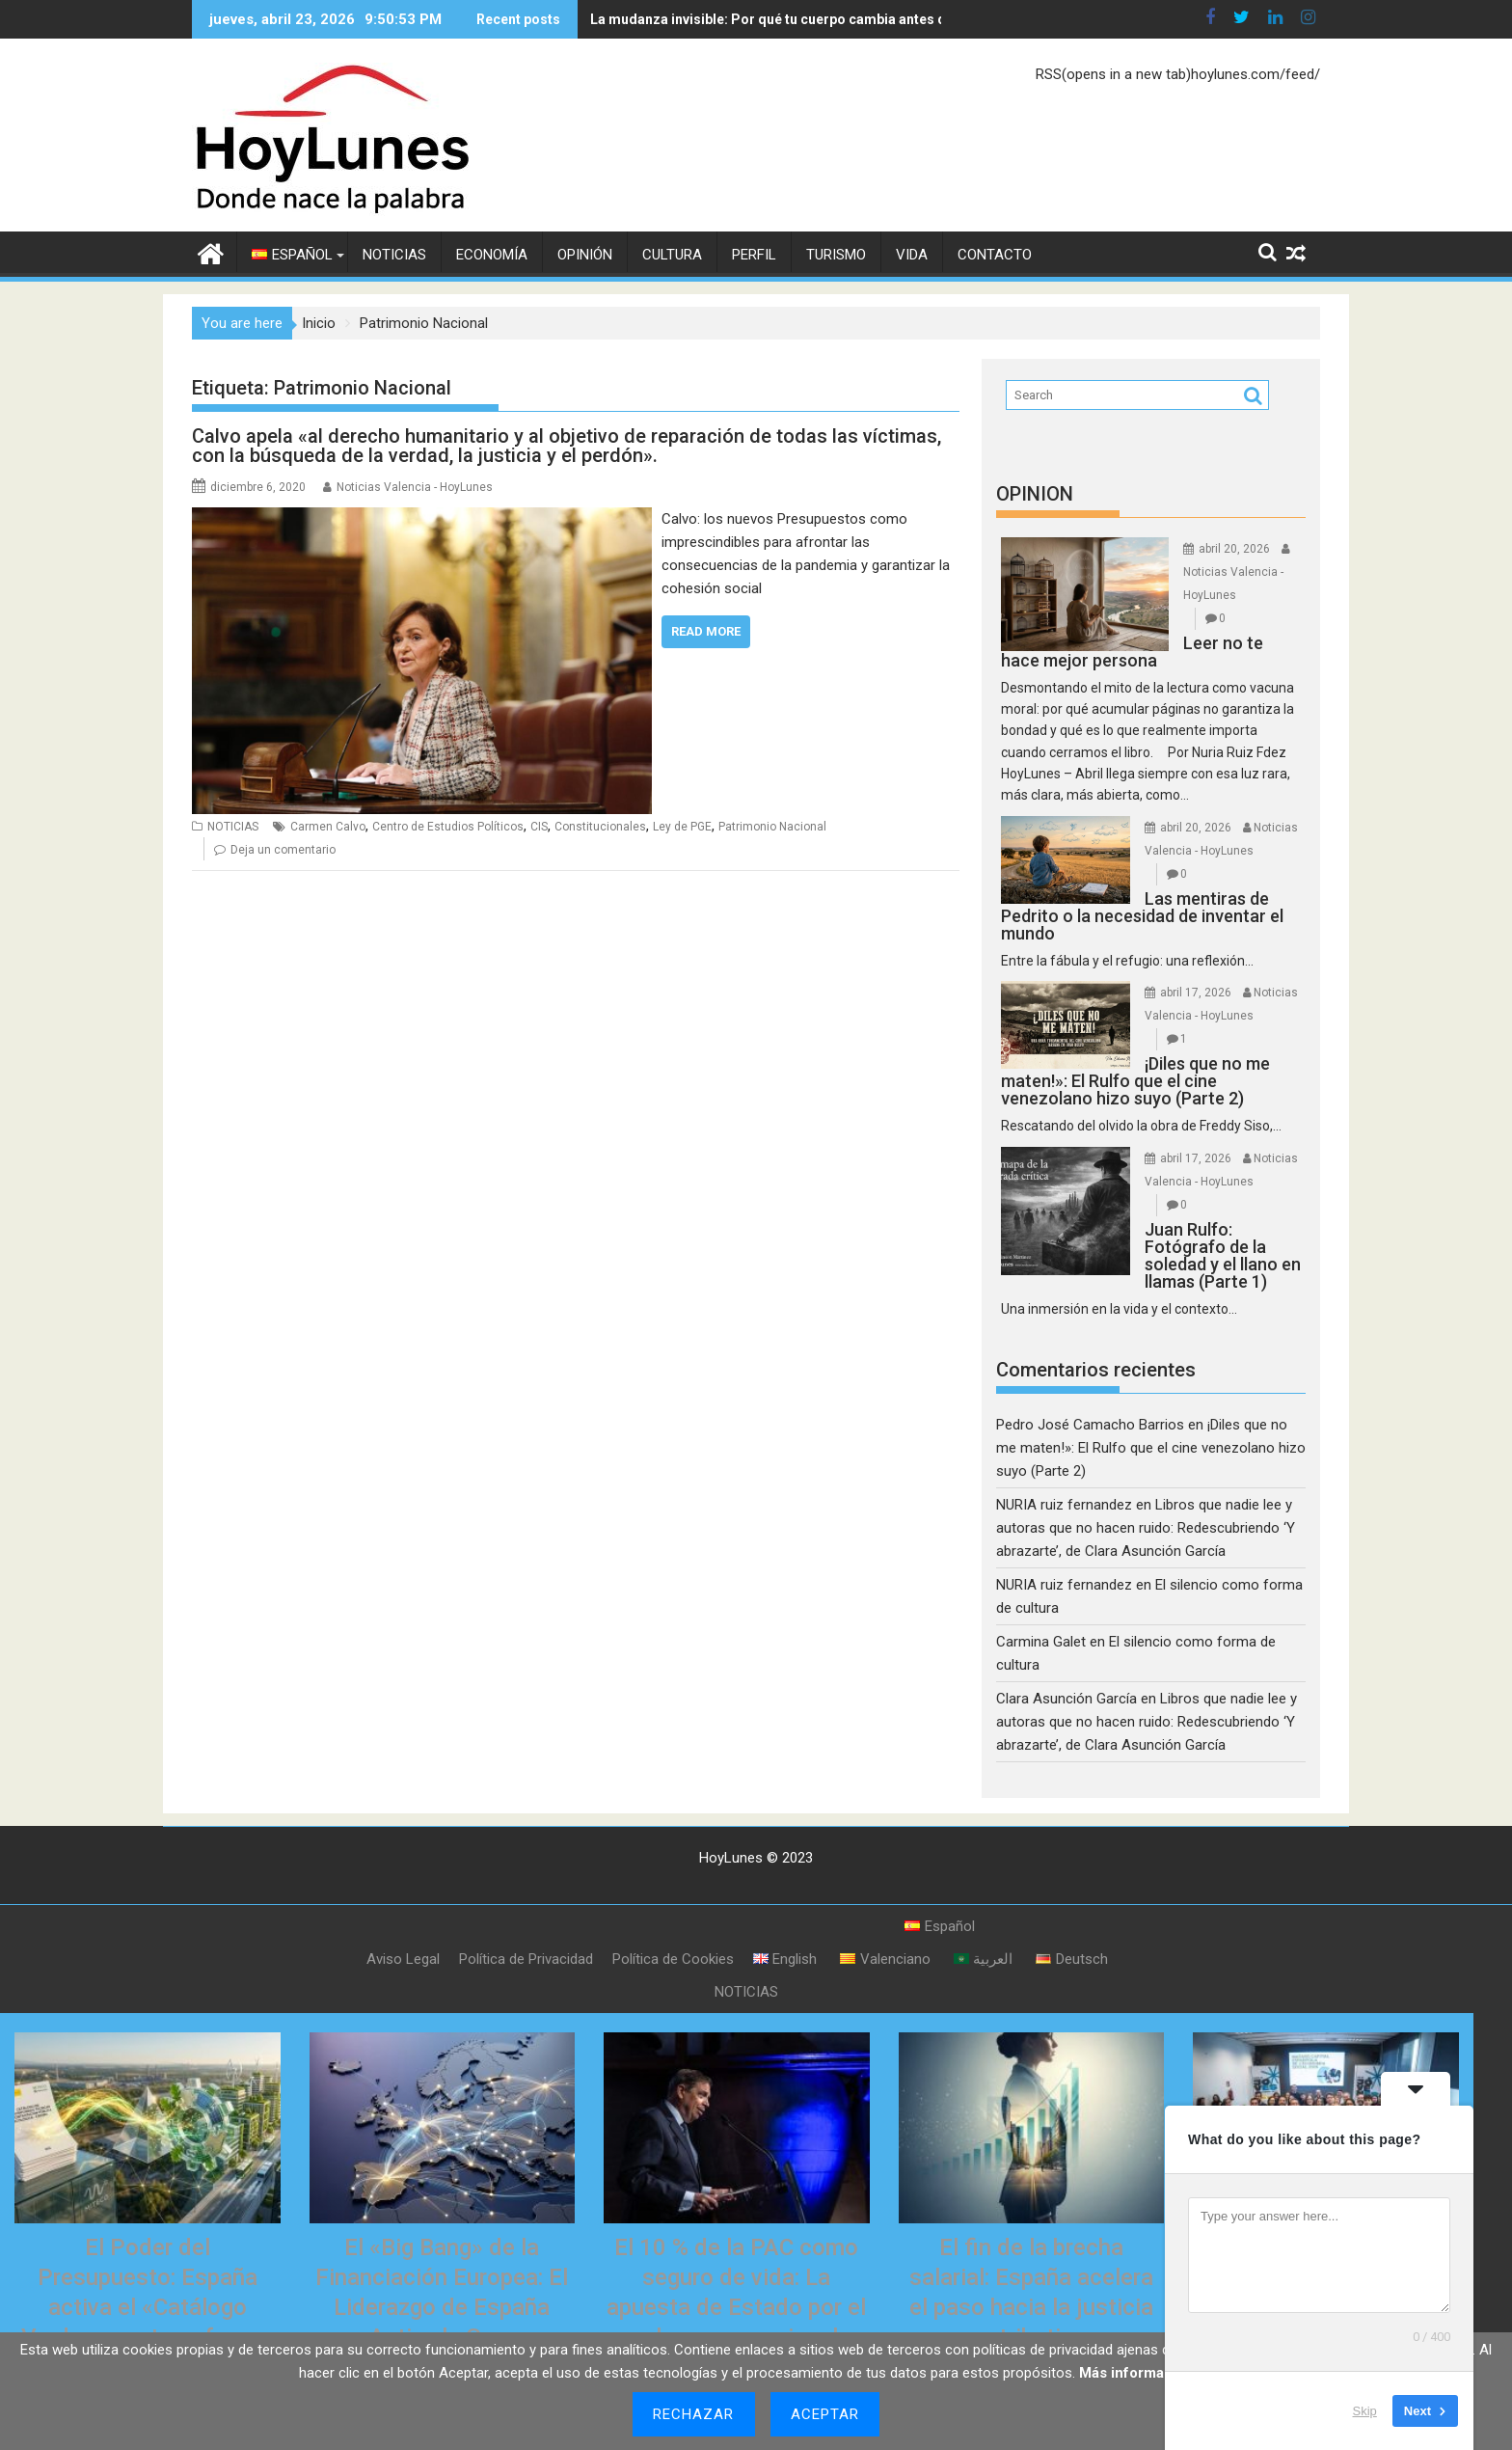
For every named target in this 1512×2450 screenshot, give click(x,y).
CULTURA (672, 254)
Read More (706, 631)
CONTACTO (995, 254)
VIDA (912, 254)
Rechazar (694, 2414)
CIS (539, 826)
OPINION (1034, 493)
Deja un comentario (283, 850)
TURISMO (836, 254)
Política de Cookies (673, 1959)
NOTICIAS (394, 254)
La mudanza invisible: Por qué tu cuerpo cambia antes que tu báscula (733, 19)
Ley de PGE (682, 826)
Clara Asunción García (1066, 1698)
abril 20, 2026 (1234, 549)
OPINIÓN (584, 254)
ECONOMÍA (491, 254)
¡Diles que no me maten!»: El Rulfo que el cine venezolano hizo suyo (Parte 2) (1151, 1448)
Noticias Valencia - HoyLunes (415, 487)
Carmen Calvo (327, 826)
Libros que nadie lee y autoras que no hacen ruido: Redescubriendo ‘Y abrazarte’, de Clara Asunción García (1145, 1528)
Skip (1365, 2411)
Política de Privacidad (526, 1959)
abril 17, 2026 (1195, 992)
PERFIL (754, 254)
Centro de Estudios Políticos (448, 826)
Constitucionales (600, 826)
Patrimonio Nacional (772, 826)
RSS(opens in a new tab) (1113, 74)
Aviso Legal (403, 1959)
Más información (1136, 2373)
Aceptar (825, 2414)
